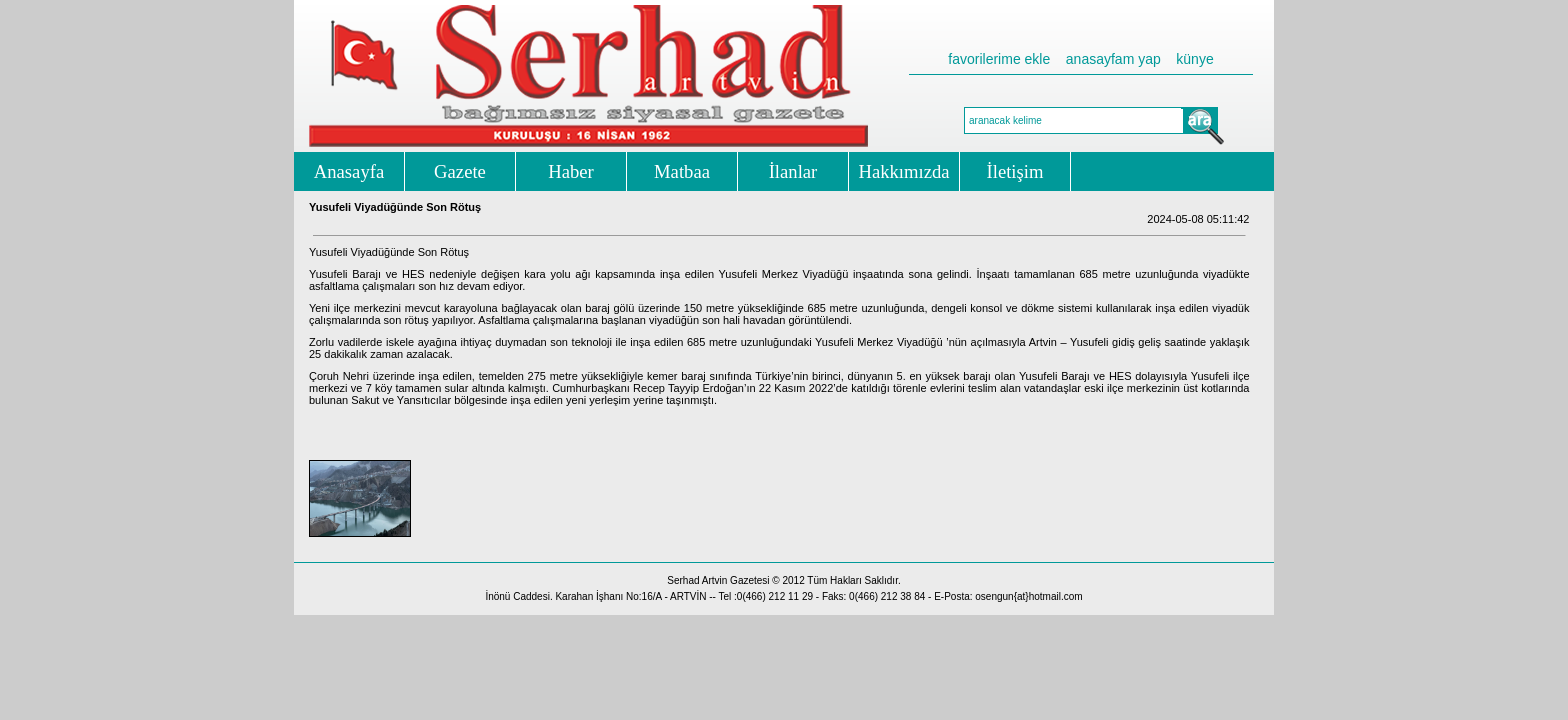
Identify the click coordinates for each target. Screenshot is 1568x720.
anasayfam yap (1113, 59)
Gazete (460, 171)
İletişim (1015, 171)
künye (1194, 59)
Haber (571, 171)
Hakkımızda (903, 171)
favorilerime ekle (999, 59)
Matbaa (682, 171)
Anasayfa (349, 171)
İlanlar (793, 171)
